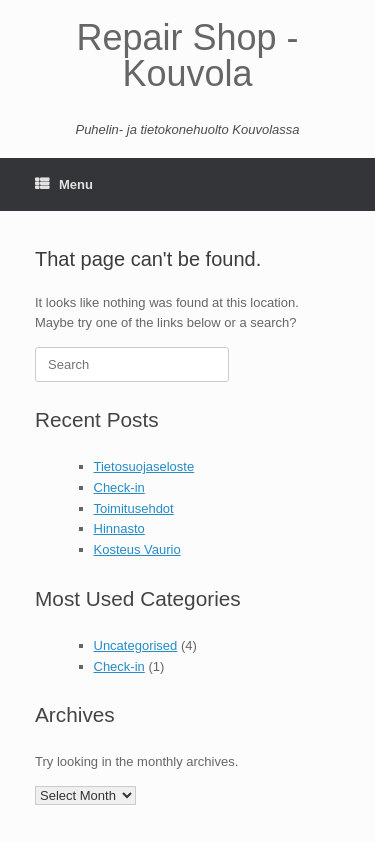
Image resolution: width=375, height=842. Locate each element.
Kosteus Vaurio (137, 549)
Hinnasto (119, 528)
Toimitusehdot (134, 508)
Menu (64, 184)
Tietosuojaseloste (144, 466)
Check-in (119, 487)
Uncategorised (136, 645)
